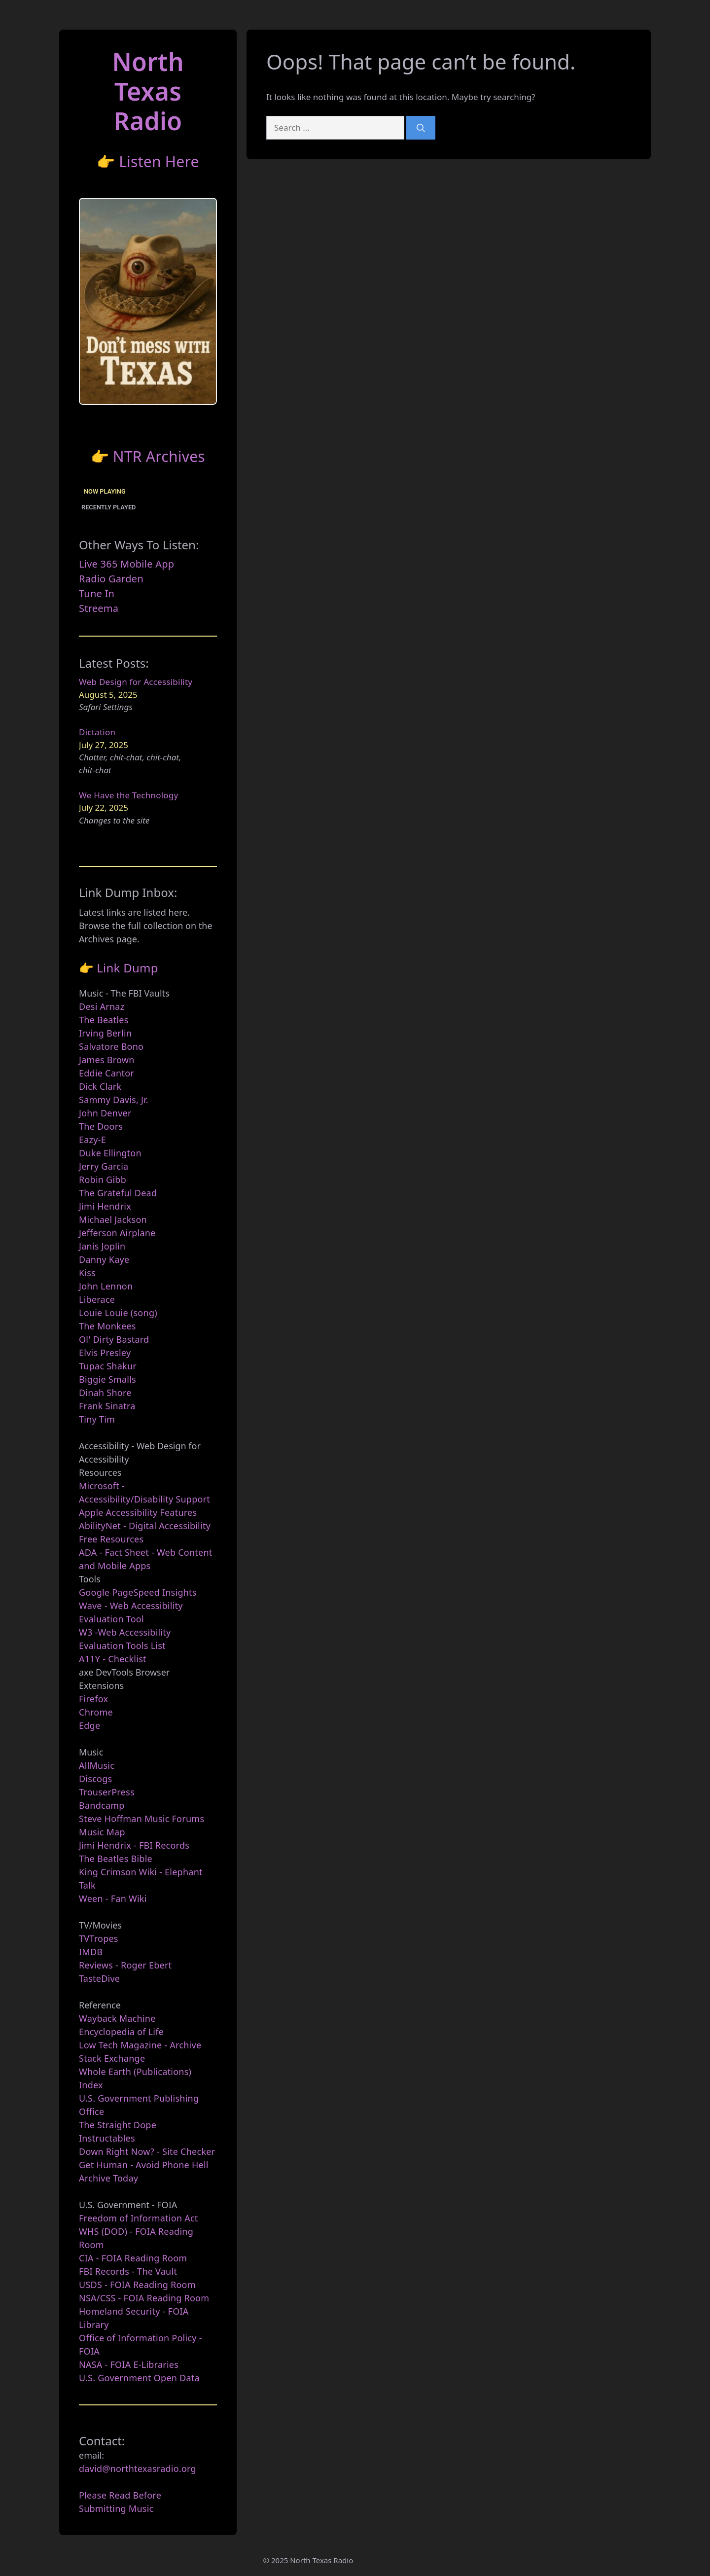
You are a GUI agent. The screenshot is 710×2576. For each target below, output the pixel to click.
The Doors (101, 1126)
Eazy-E (92, 1139)
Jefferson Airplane (117, 1233)
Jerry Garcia (103, 1166)
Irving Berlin (105, 1033)
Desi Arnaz (101, 1006)
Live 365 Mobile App (126, 564)
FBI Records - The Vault (128, 2271)
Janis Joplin (102, 1246)
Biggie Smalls (107, 1379)
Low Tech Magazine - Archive (140, 2045)
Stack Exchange (112, 2058)
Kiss (87, 1273)
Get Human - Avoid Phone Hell (144, 2165)
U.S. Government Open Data (139, 2378)
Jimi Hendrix (105, 1206)
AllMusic (96, 1765)
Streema (98, 608)
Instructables (107, 2138)
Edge (89, 1725)
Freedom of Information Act (138, 2218)
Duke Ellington (110, 1153)
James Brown (107, 1060)
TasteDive (99, 1978)
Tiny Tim (97, 1419)
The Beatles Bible (115, 1858)
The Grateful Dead (118, 1193)
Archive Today (108, 2178)
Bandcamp (102, 1805)
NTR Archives (159, 456)
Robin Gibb (102, 1179)
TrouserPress (107, 1792)
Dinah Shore (105, 1392)
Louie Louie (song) (118, 1313)
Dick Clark (100, 1086)
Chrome (96, 1712)
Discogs (95, 1779)
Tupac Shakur (108, 1366)
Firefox (93, 1699)
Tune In (96, 593)
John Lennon (106, 1286)
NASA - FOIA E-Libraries (128, 2364)
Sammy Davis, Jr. (113, 1100)
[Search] (420, 128)
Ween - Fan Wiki (113, 1898)
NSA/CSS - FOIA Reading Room (144, 2298)
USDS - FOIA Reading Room (137, 2284)
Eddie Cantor (106, 1073)
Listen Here (159, 161)
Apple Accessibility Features (138, 1512)
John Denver (105, 1113)
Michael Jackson (113, 1219)
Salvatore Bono (111, 1046)
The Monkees (107, 1326)
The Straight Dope (117, 2125)
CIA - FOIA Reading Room (133, 2258)
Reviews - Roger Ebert (125, 1965)
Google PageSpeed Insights (138, 1592)
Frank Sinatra (107, 1406)
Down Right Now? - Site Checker (147, 2151)
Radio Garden (111, 578)
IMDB (91, 1952)
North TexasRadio (148, 91)
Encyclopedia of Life (121, 2032)
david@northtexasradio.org (137, 2468)
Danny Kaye (104, 1259)
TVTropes (98, 1938)
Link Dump (127, 968)
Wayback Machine (117, 2018)
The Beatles (104, 1020)
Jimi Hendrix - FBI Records (134, 1845)
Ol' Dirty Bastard (114, 1339)
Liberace (97, 1299)
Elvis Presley (105, 1353)
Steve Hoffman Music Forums (141, 1819)
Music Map (102, 1832)
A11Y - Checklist (112, 1659)
